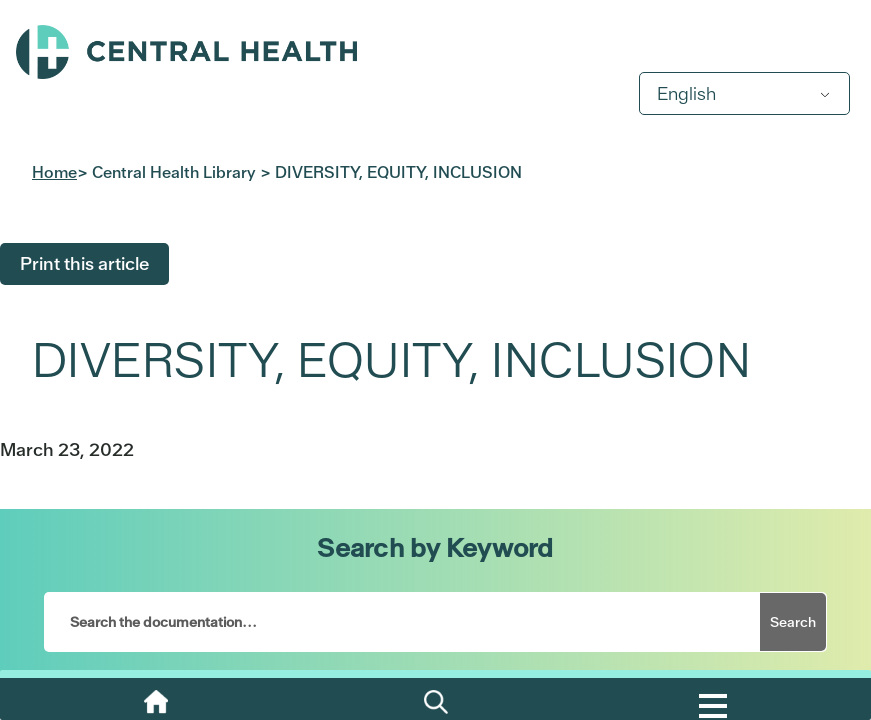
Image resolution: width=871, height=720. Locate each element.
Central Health (435, 52)
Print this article (84, 263)
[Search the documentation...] (403, 622)
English (686, 93)
